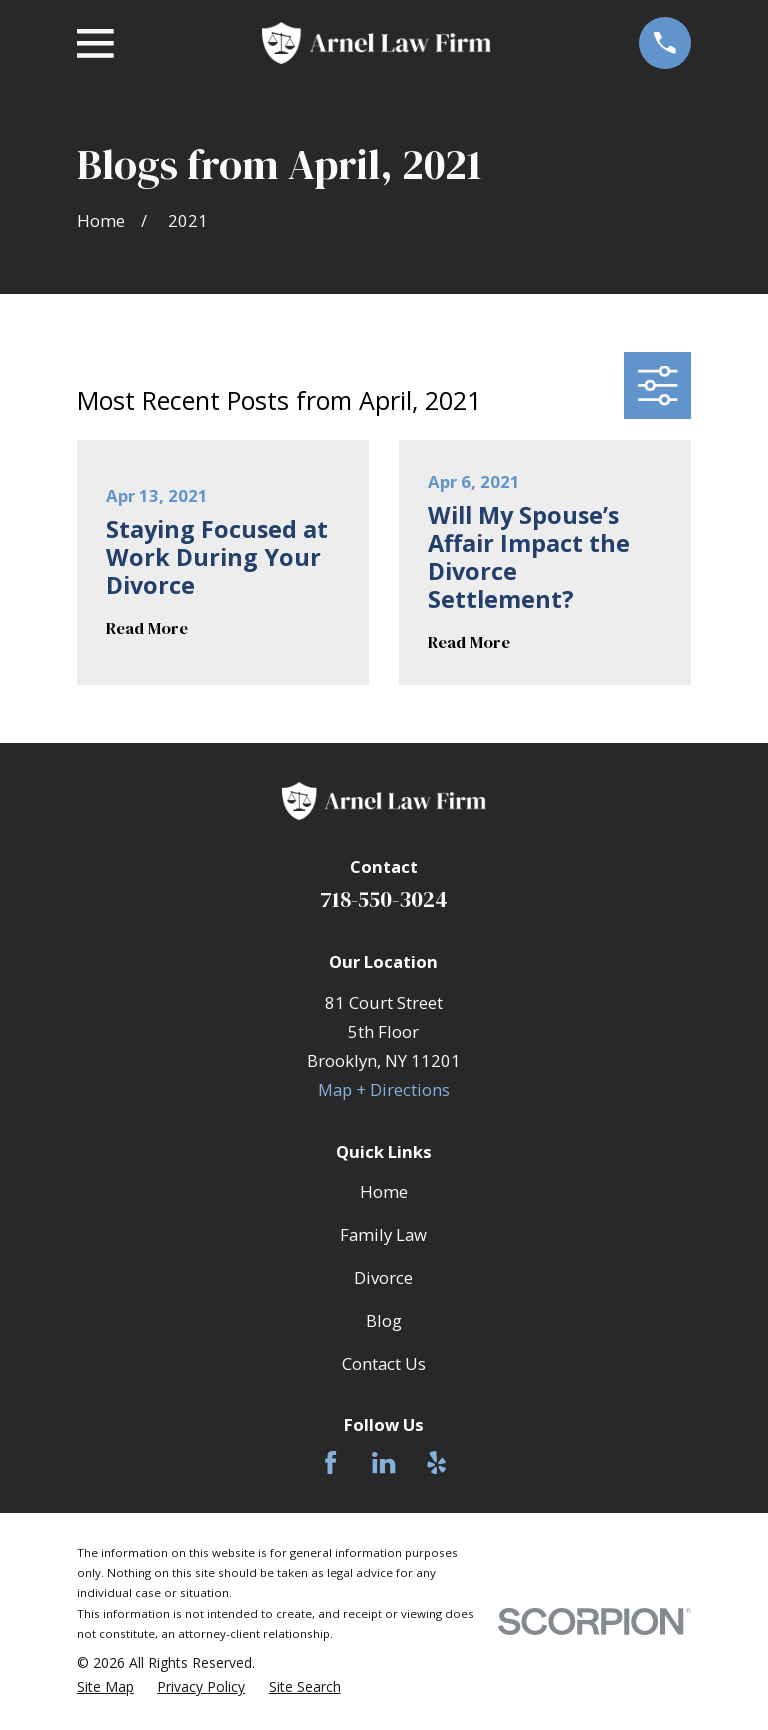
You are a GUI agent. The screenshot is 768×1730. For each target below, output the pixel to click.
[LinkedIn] (383, 1462)
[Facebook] (330, 1462)
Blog (384, 1320)
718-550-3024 (384, 899)
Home (384, 1191)
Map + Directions (384, 1089)
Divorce (383, 1277)
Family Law (383, 1234)
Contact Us (384, 1363)
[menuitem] (105, 1687)
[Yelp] (436, 1462)
